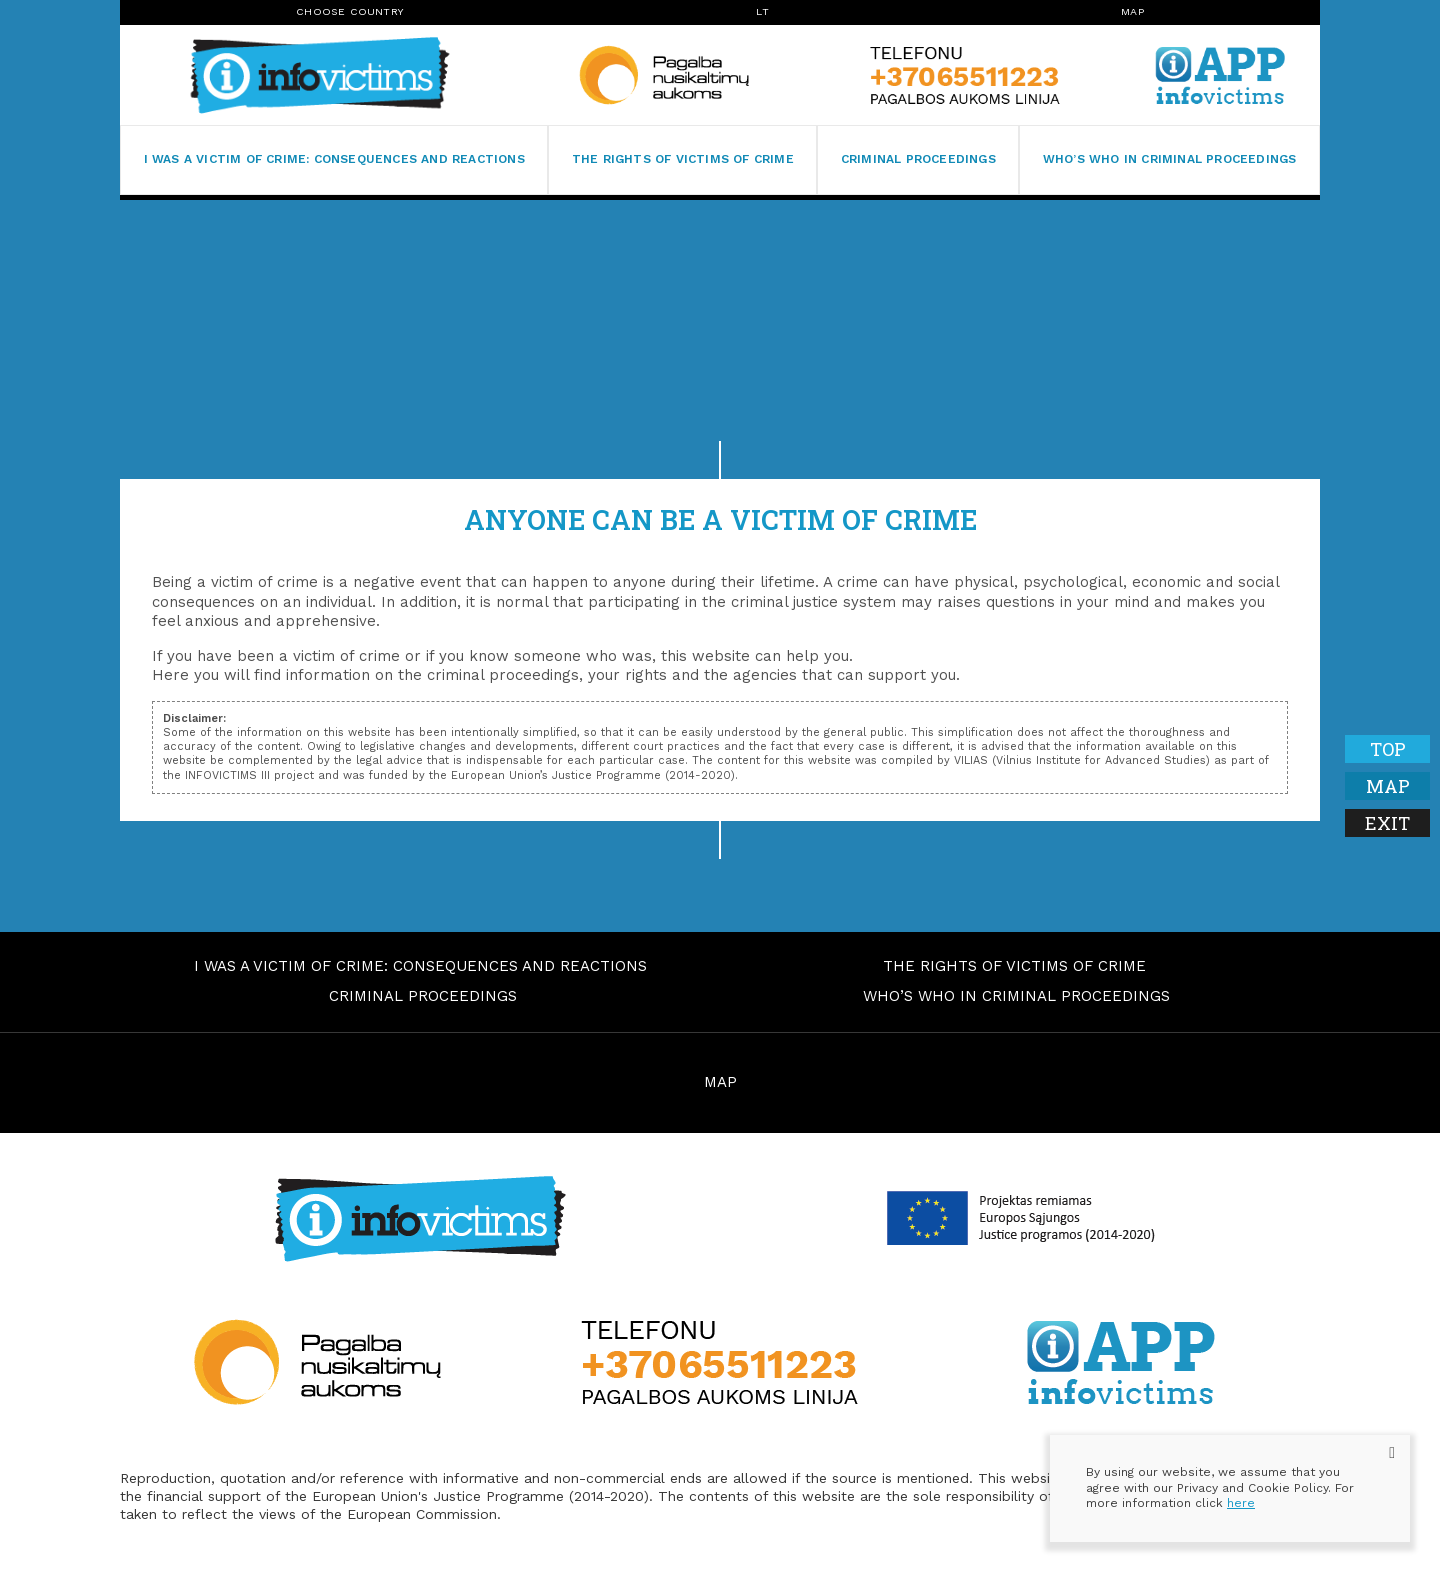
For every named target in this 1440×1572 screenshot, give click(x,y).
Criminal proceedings (918, 159)
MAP (720, 1082)
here (1241, 1503)
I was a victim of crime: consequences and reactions (334, 159)
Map (1132, 11)
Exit (1387, 823)
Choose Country (350, 11)
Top (1388, 749)
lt (762, 11)
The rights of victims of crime (683, 159)
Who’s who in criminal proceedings (1170, 159)
